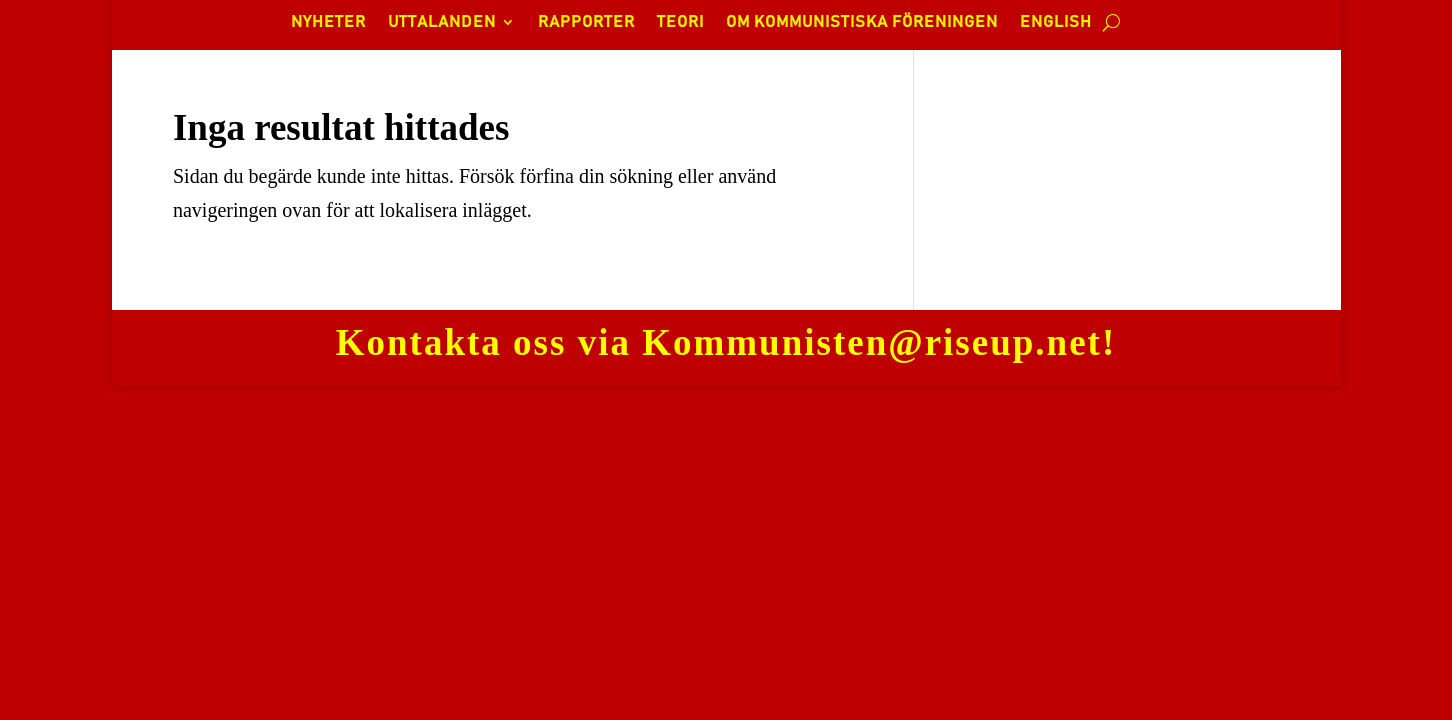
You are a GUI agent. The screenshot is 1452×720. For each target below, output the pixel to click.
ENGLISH (1056, 22)
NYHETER (328, 22)
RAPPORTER (586, 22)
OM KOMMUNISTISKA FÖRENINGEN (862, 22)
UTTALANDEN (442, 22)
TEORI (680, 22)
